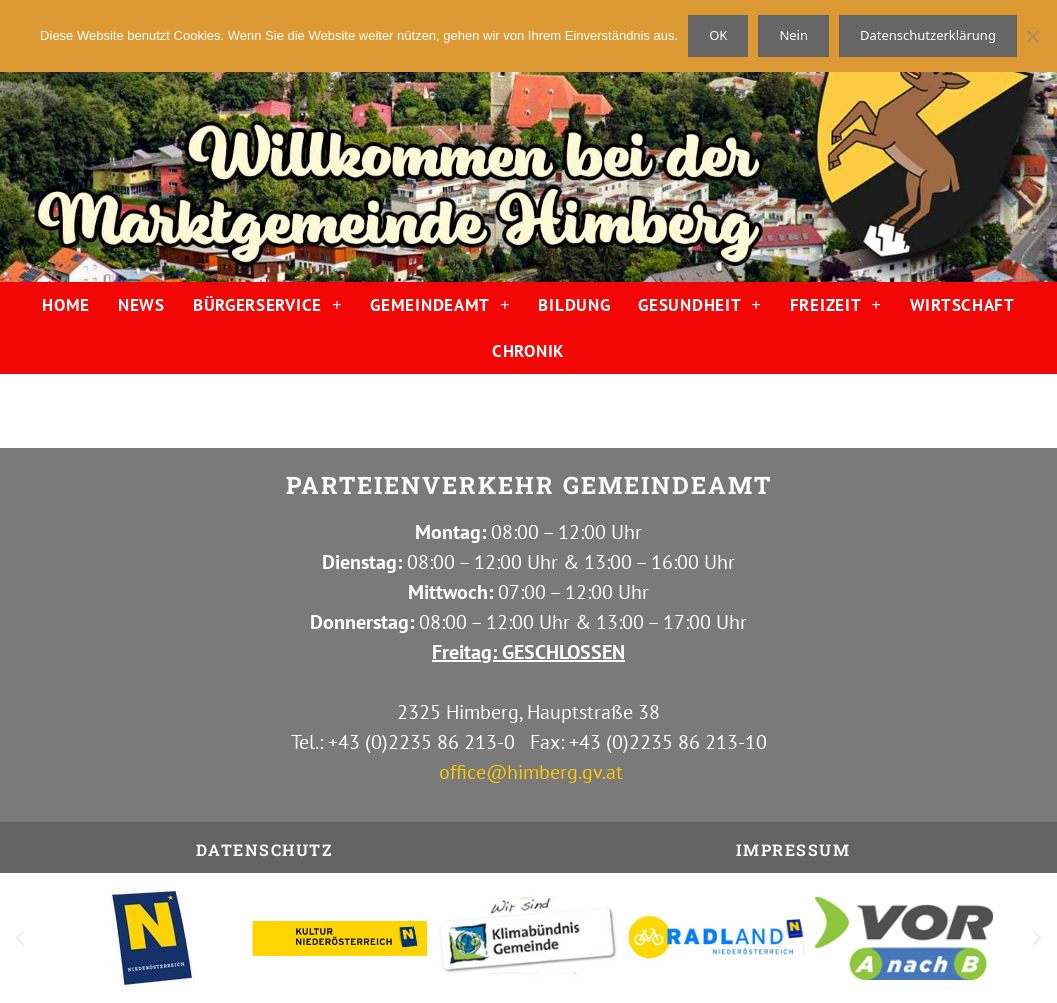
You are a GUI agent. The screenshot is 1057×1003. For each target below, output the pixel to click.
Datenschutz (265, 849)
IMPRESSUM (793, 849)
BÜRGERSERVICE (268, 304)
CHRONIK (528, 351)
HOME (66, 305)
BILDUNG (574, 305)
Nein (793, 35)
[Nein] (1032, 36)
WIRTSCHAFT (962, 305)
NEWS (141, 305)
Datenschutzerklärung (928, 35)
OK (718, 35)
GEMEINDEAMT (440, 304)
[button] (20, 938)
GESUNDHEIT (699, 304)
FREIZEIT (836, 304)
